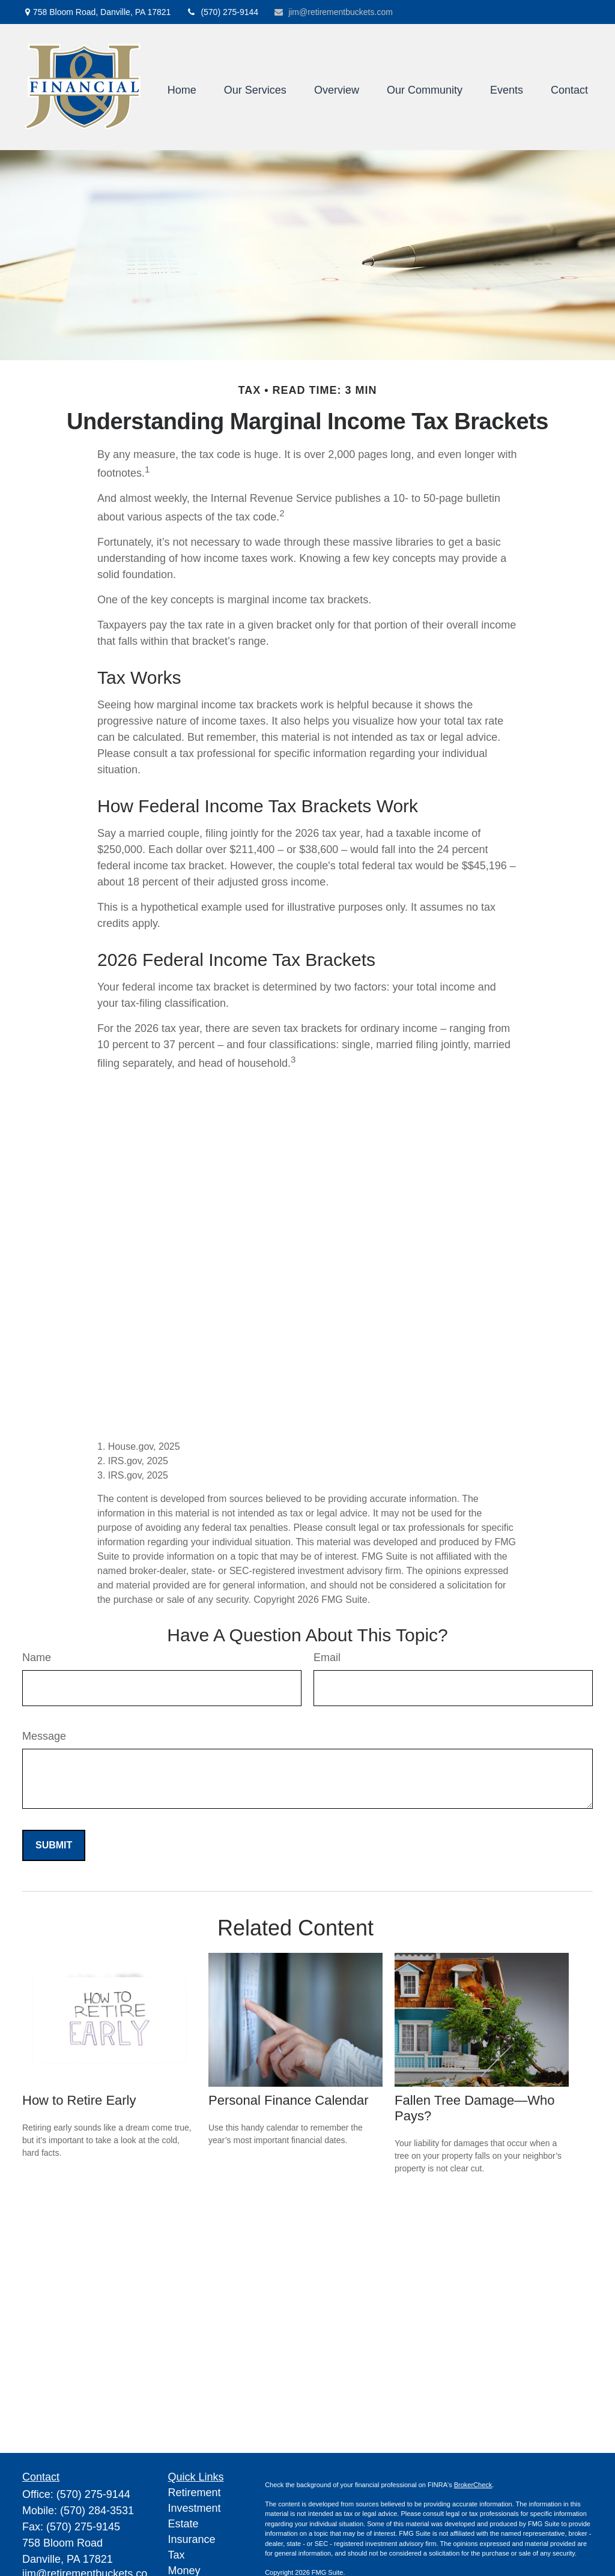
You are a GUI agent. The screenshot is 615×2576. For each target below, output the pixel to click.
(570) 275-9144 (222, 12)
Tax (176, 2555)
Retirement (194, 2493)
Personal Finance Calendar (288, 2100)
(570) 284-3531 (97, 2511)
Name (36, 1657)
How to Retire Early (79, 2100)
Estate (183, 2524)
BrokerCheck (473, 2484)
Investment (194, 2508)
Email (327, 1657)
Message (44, 1736)
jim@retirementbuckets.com (333, 12)
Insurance (192, 2539)
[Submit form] (53, 1845)
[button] (182, 90)
